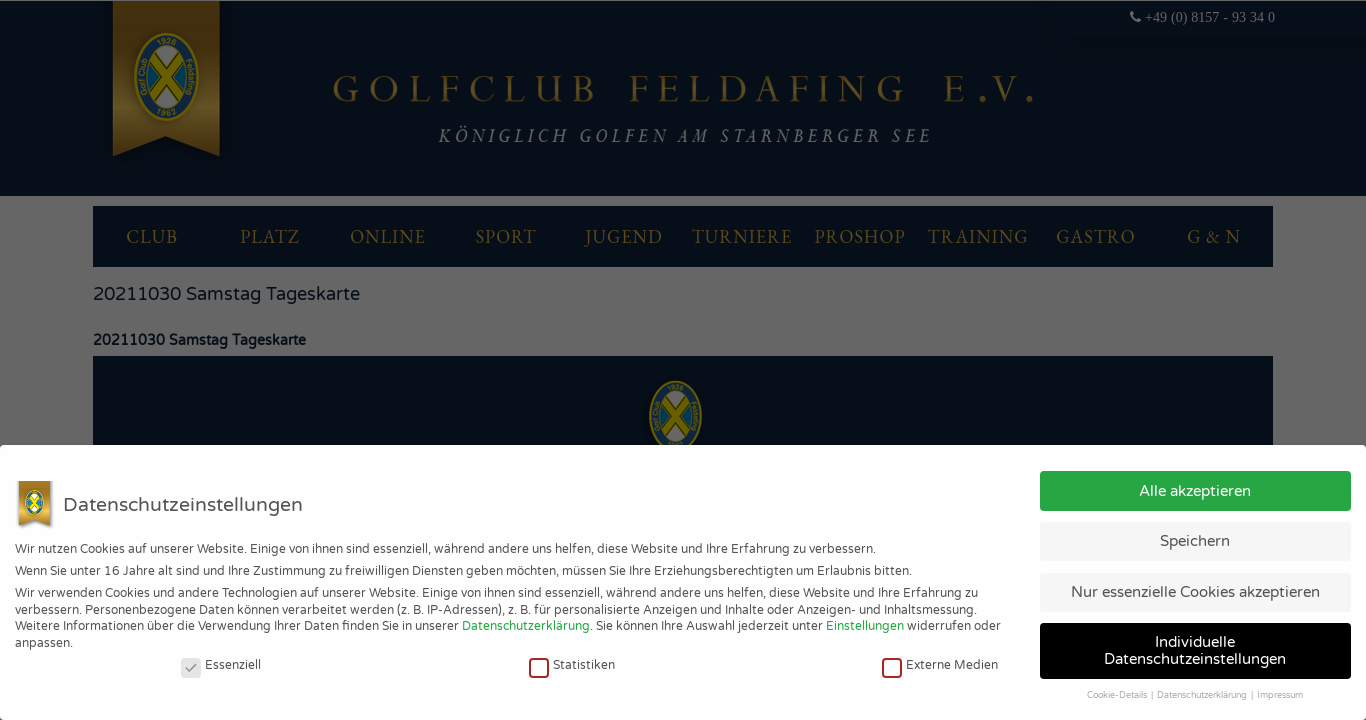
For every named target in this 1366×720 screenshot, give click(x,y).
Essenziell (221, 665)
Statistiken (572, 665)
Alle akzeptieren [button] (1195, 491)
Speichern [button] (1195, 541)
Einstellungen (865, 626)
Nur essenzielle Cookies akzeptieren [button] (1195, 592)
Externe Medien (940, 665)
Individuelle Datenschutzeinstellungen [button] (1195, 650)
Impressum (1280, 695)
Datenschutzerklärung (526, 626)
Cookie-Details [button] (1118, 695)
